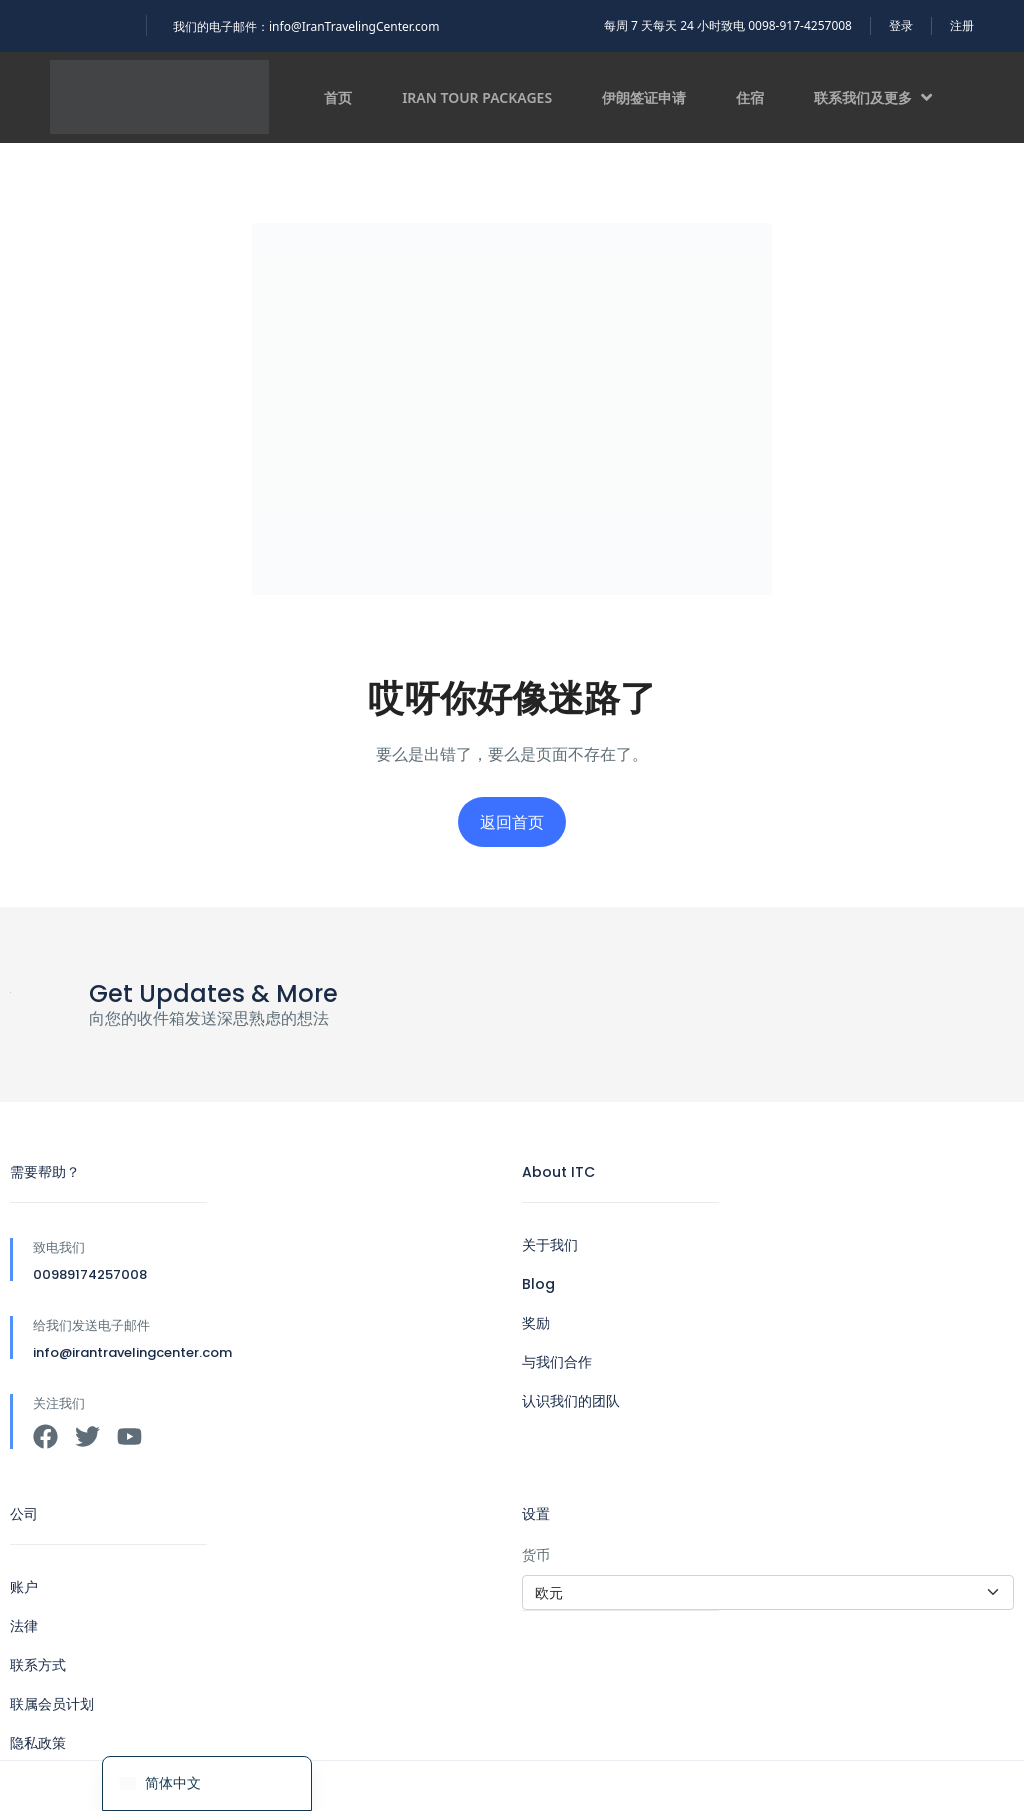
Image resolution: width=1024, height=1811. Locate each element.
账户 (24, 1587)
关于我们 (550, 1245)
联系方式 (38, 1665)
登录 (901, 25)
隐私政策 (38, 1743)
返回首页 (512, 822)
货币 (536, 1554)
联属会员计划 (52, 1704)
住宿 (750, 97)
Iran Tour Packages (477, 97)
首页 (338, 97)
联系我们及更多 (873, 97)
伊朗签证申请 (644, 97)
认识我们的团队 (571, 1401)
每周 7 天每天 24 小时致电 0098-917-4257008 (728, 25)
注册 (962, 25)
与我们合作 (557, 1362)
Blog (538, 1284)
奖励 (536, 1323)
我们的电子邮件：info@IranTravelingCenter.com (306, 26)
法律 (24, 1626)
